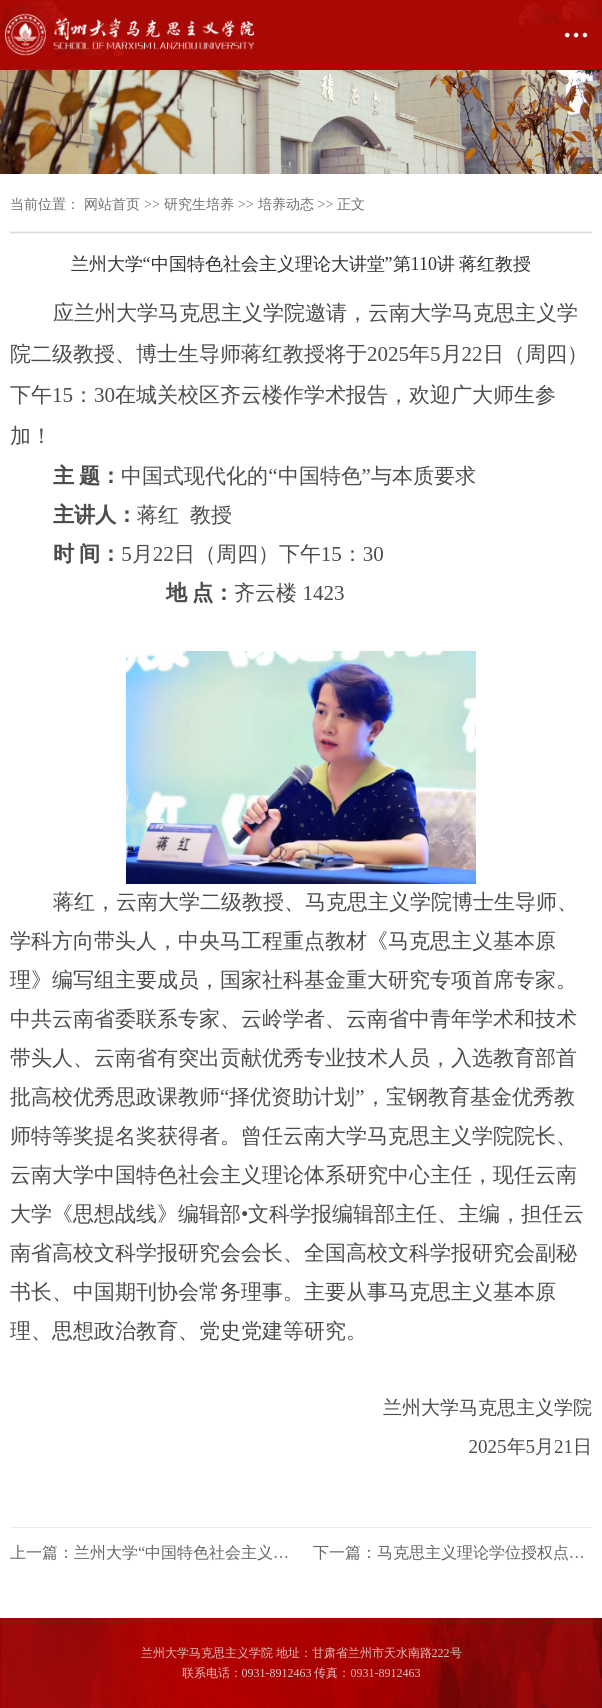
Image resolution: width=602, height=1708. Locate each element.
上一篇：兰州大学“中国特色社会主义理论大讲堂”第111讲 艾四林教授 (149, 1552)
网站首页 (112, 204)
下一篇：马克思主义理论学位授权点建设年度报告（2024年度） (452, 1552)
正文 (351, 204)
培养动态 (286, 204)
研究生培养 (199, 204)
